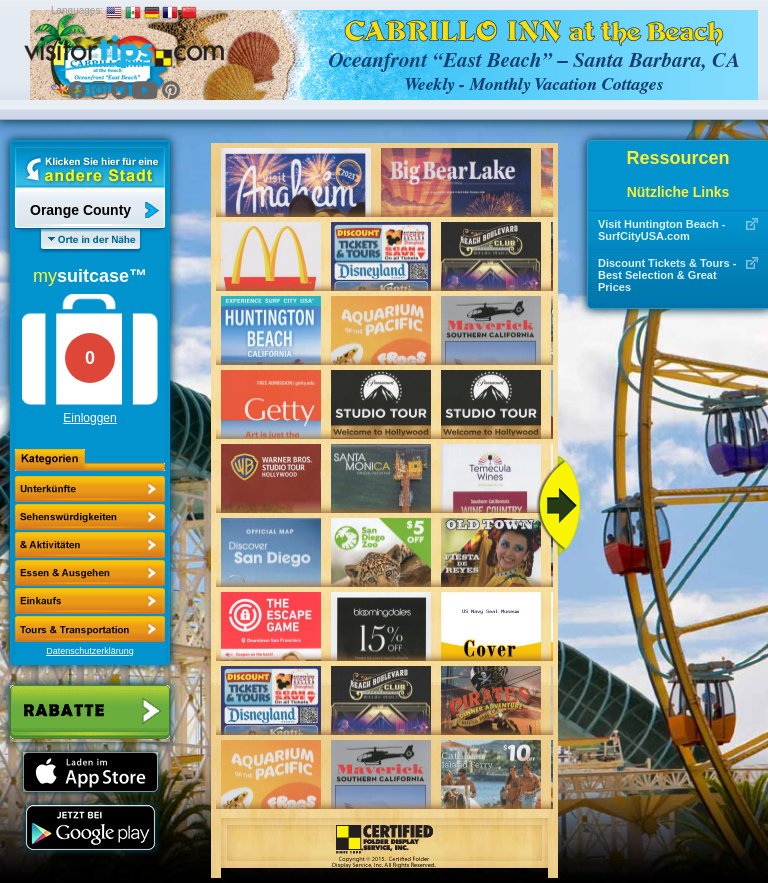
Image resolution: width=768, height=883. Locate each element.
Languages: (77, 10)
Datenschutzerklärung (90, 651)
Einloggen (89, 418)
